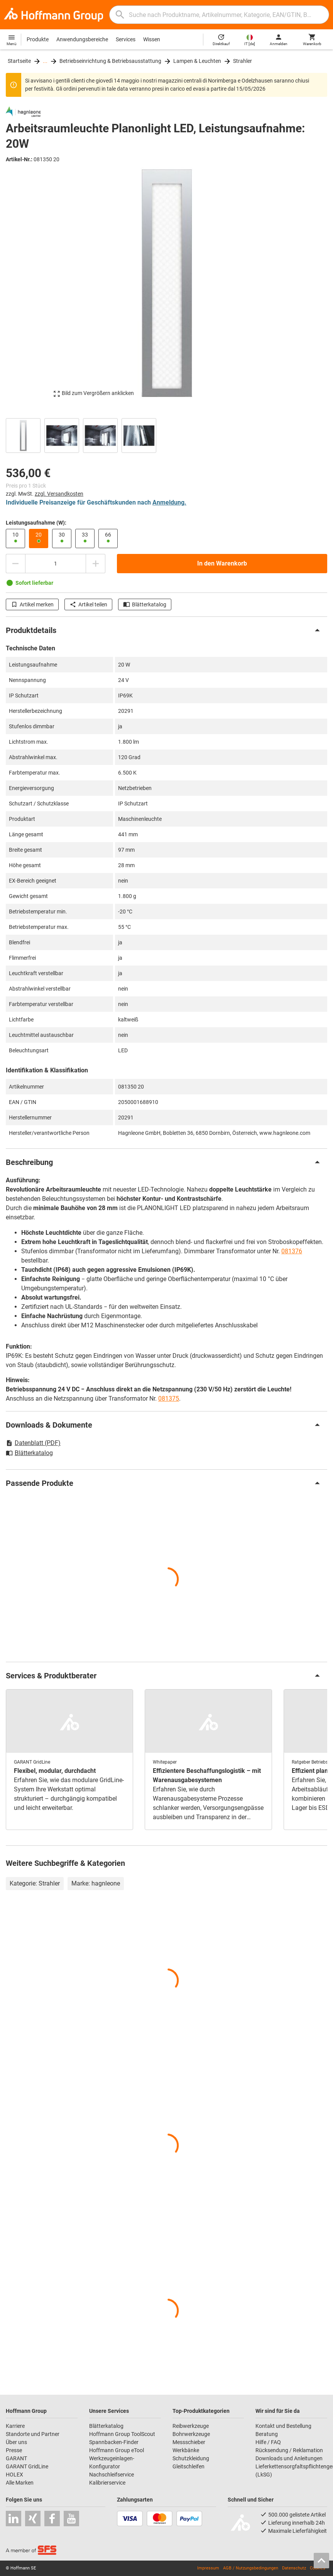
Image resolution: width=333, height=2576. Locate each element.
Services (125, 39)
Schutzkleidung (190, 2458)
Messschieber (188, 2442)
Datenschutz (294, 2568)
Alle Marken (20, 2483)
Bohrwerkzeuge (191, 2434)
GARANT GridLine (27, 2466)
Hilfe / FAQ (268, 2442)
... (45, 61)
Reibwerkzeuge (190, 2426)
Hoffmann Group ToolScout (122, 2434)
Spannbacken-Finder (114, 2442)
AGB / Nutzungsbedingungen (250, 2568)
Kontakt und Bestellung (283, 2426)
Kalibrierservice (107, 2483)
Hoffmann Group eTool (116, 2450)
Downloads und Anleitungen (289, 2458)
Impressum (208, 2568)
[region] (166, 434)
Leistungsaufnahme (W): (36, 523)
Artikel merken (32, 604)
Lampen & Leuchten (197, 61)
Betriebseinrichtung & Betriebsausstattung (110, 61)
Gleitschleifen (188, 2466)
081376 (291, 1251)
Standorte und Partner (32, 2434)
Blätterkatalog (144, 604)
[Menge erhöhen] (95, 563)
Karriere (15, 2426)
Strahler (242, 61)
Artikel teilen (88, 604)
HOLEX (14, 2474)
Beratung (266, 2434)
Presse (14, 2450)
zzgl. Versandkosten (59, 494)
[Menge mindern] (15, 563)
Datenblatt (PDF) (33, 1443)
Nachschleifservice (111, 2474)
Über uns (16, 2442)
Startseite (19, 61)
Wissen (151, 39)
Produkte (38, 39)
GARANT (16, 2458)
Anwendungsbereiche (82, 39)
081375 (168, 1398)
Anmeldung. (169, 502)
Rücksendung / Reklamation (289, 2450)
